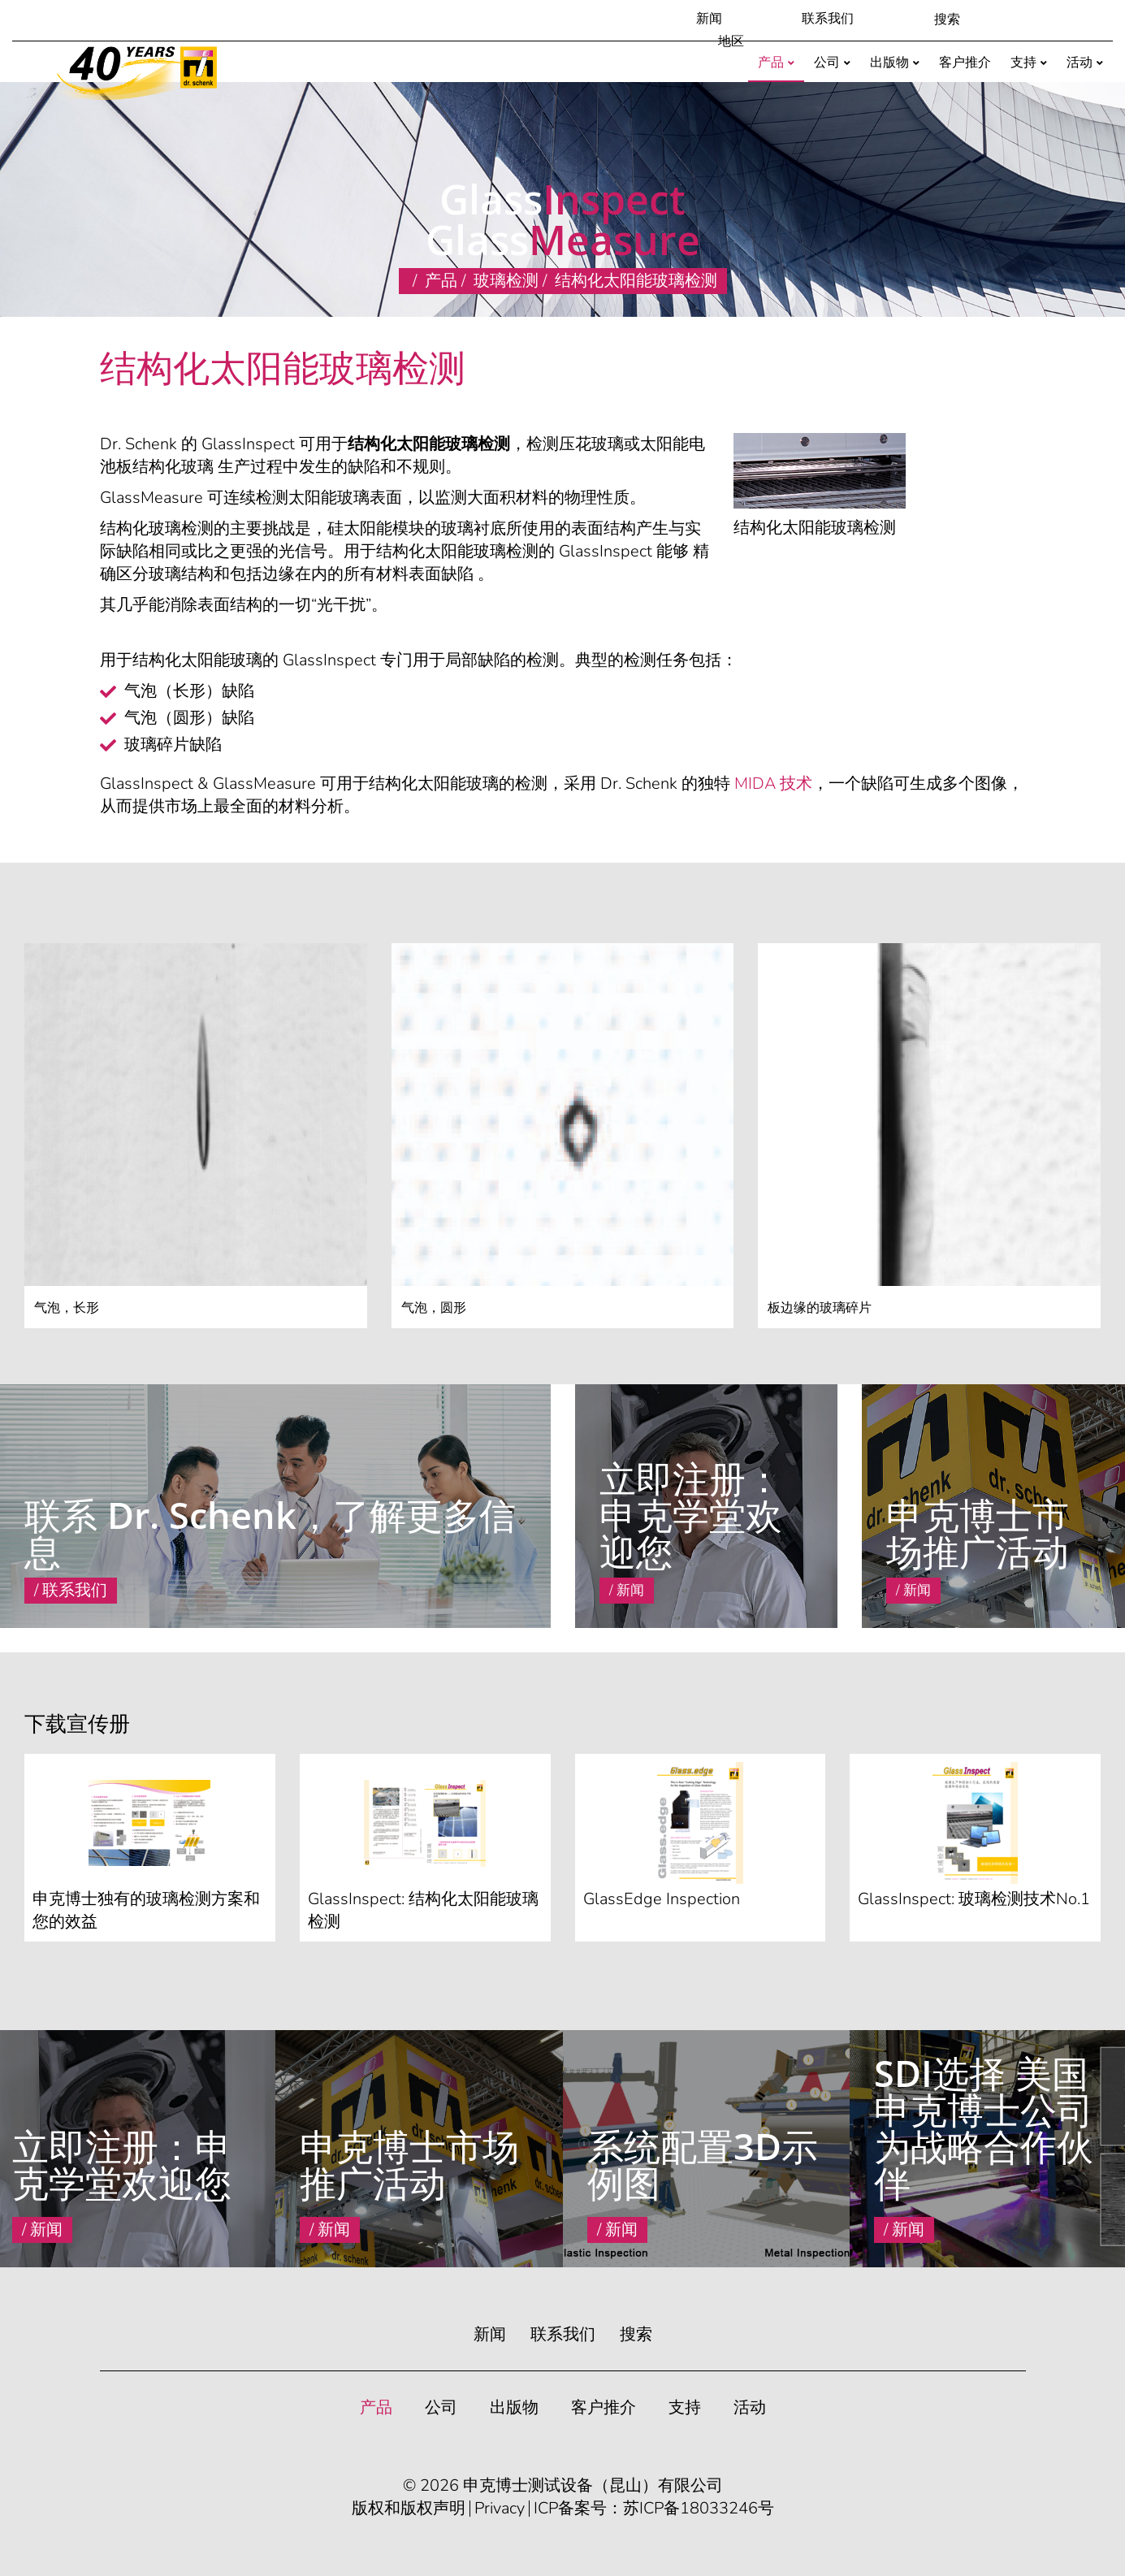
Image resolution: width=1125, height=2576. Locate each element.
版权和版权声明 (408, 2508)
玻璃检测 (506, 281)
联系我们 (828, 19)
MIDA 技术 (773, 783)
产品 (441, 281)
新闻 (709, 19)
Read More (608, 1614)
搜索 (636, 2334)
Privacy (499, 2508)
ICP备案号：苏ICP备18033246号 (654, 2508)
